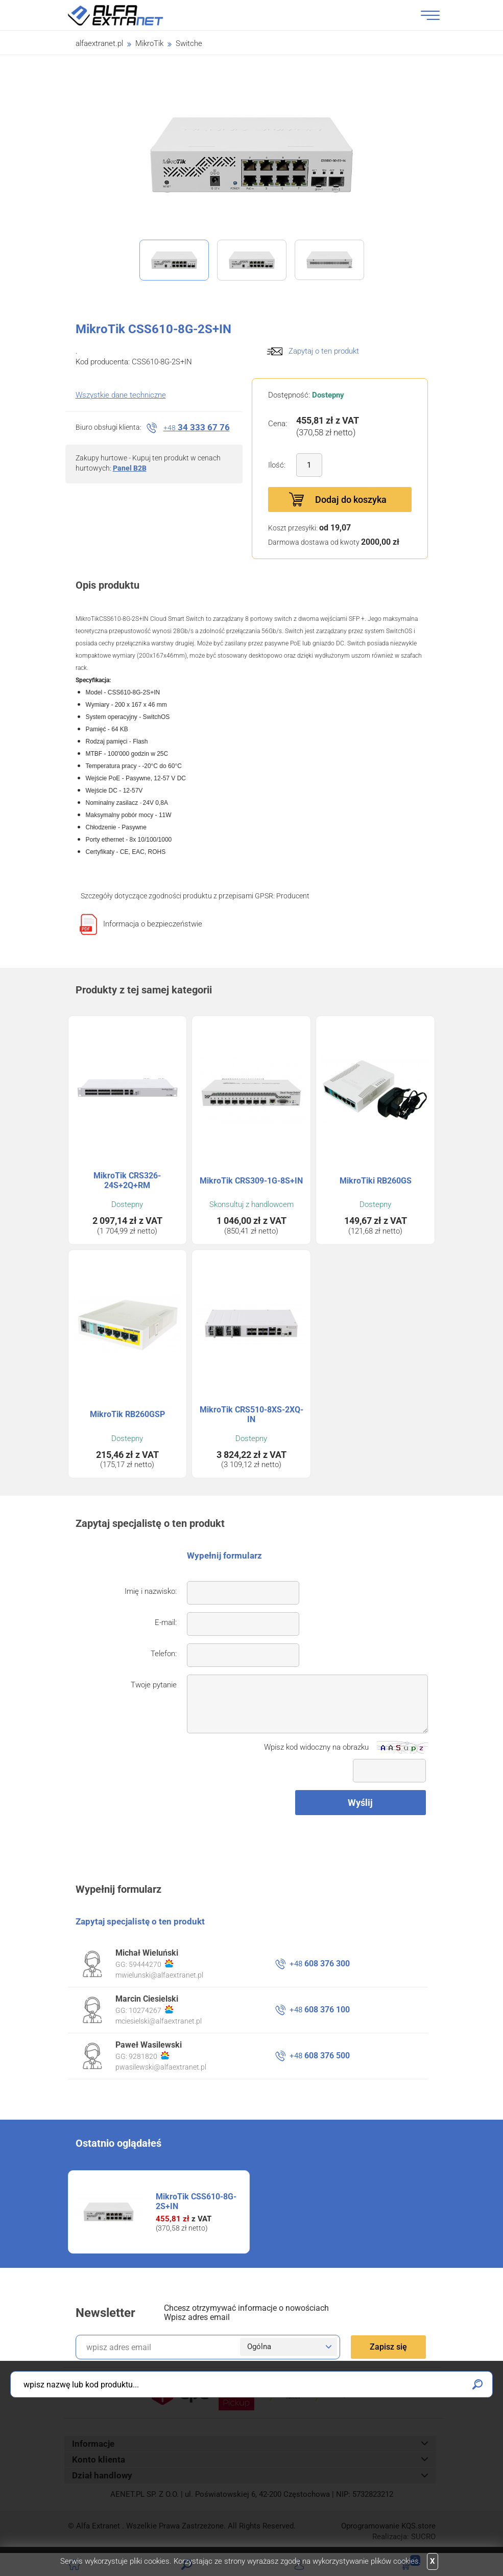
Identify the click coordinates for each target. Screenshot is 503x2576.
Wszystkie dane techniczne (121, 395)
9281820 (149, 2055)
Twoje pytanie (154, 1684)
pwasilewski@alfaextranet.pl (160, 2067)
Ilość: (276, 465)
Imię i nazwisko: (151, 1591)
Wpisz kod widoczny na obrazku (316, 1747)
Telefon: (164, 1653)
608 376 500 (320, 2055)
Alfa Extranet (127, 15)
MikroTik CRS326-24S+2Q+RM (127, 1180)
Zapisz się (388, 2347)
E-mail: (166, 1622)
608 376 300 (320, 1963)
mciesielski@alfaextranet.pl (158, 2021)
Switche (189, 43)
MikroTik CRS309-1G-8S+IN (251, 1181)
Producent (292, 896)
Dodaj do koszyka (351, 499)
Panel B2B (130, 468)
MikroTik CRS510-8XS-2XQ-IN (251, 1414)
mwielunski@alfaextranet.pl (159, 1975)
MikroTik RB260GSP (127, 1414)
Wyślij (360, 1802)
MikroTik (149, 43)
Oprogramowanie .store (388, 2526)
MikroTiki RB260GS (376, 1181)
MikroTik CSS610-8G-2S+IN (196, 2201)
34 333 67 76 (196, 427)
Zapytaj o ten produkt (324, 351)
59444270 (151, 1963)
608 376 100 (320, 2009)
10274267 (151, 2009)
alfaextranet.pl (99, 43)
